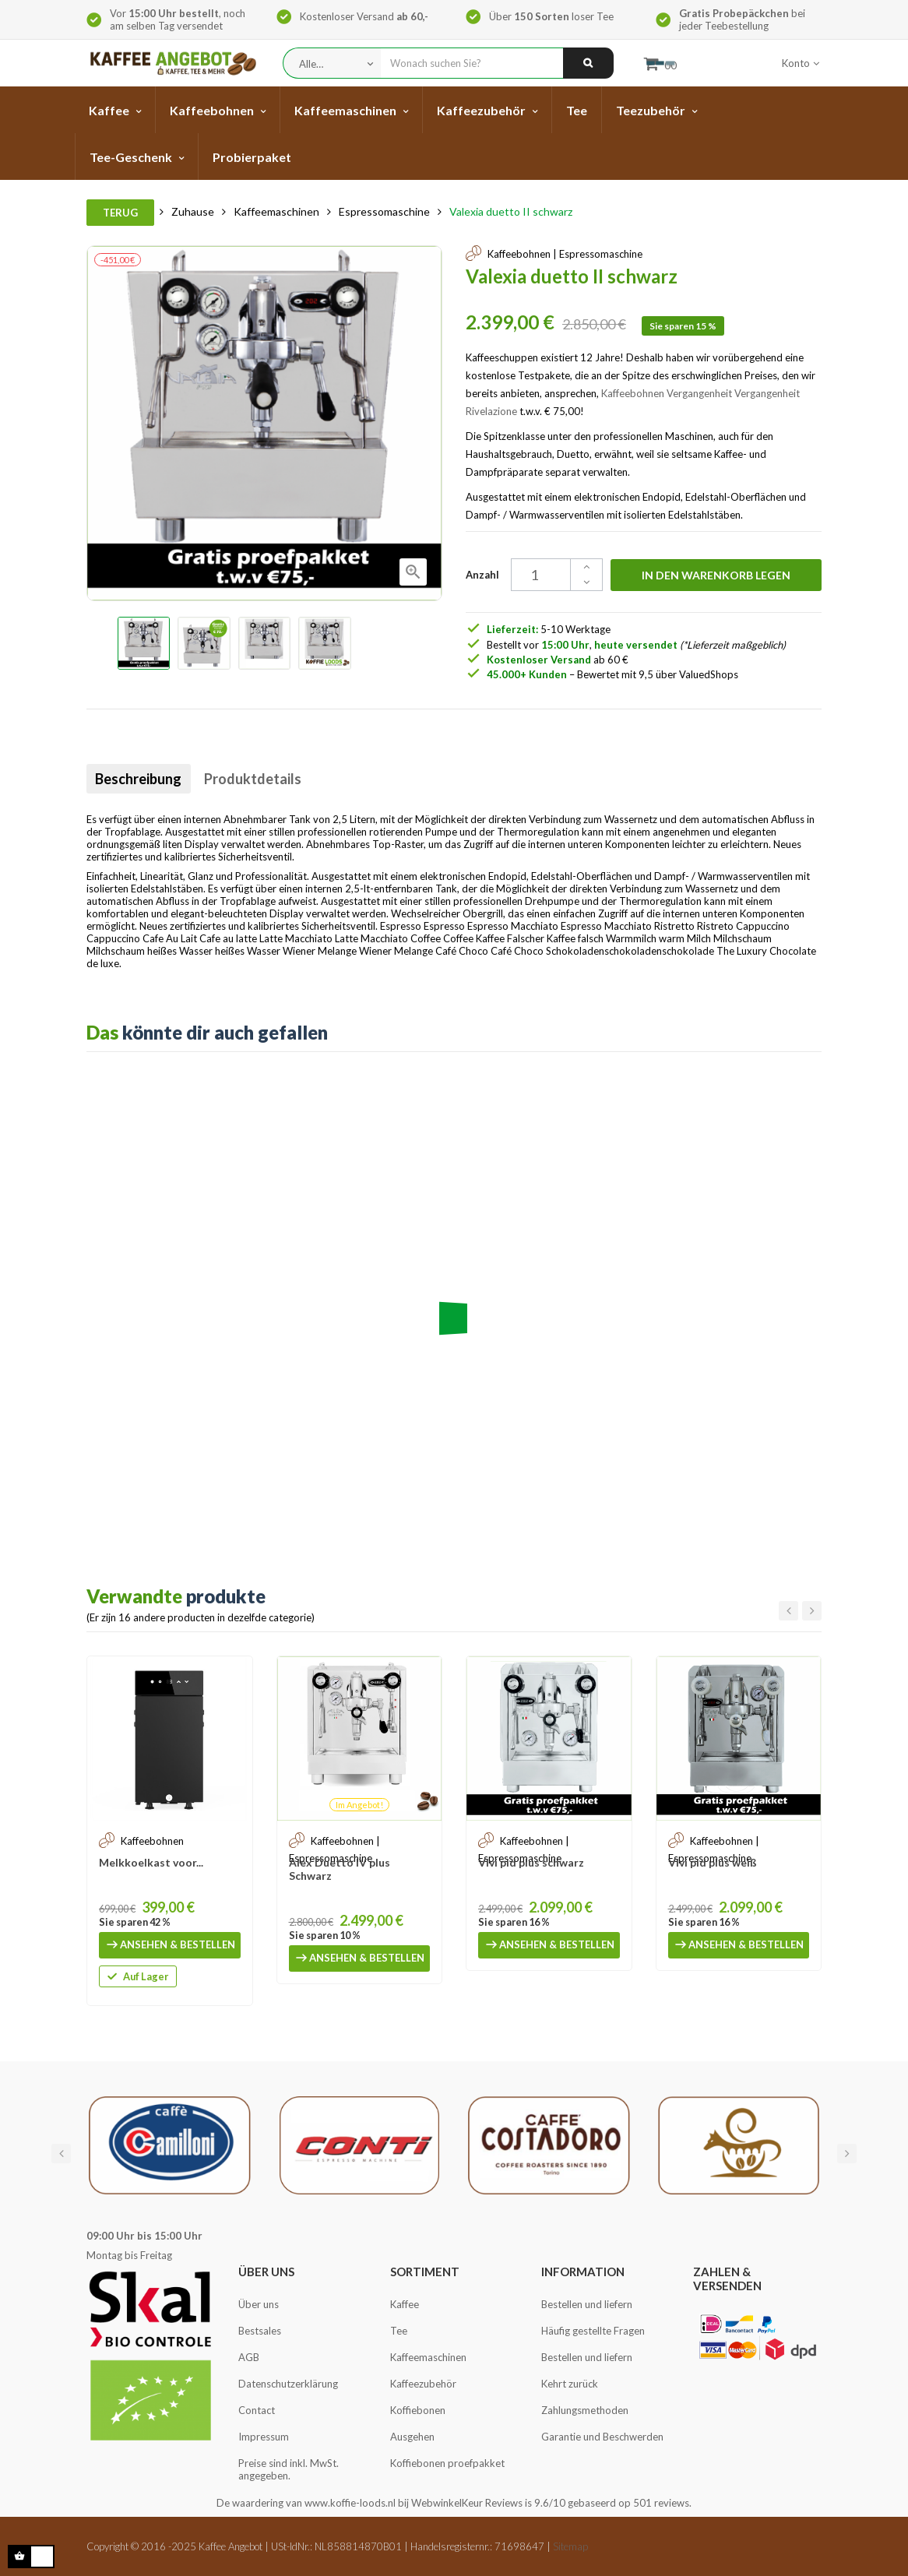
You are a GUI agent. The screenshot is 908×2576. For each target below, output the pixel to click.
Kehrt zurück (569, 2383)
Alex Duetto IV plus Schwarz (339, 1869)
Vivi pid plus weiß (712, 1862)
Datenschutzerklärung (288, 2383)
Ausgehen (412, 2436)
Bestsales (259, 2330)
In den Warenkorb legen (716, 575)
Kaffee (404, 2304)
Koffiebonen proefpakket (447, 2463)
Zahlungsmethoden (584, 2410)
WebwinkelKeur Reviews (467, 2503)
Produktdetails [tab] (273, 778)
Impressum (263, 2436)
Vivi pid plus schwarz (531, 1862)
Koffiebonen (417, 2410)
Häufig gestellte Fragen (593, 2330)
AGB (248, 2357)
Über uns (258, 2304)
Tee (398, 2330)
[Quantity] (549, 574)
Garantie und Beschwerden (602, 2436)
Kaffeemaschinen (428, 2357)
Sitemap (570, 2546)
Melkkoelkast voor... (151, 1862)
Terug (120, 212)
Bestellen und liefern (586, 2304)
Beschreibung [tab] (145, 778)
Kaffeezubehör (423, 2383)
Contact (256, 2410)
